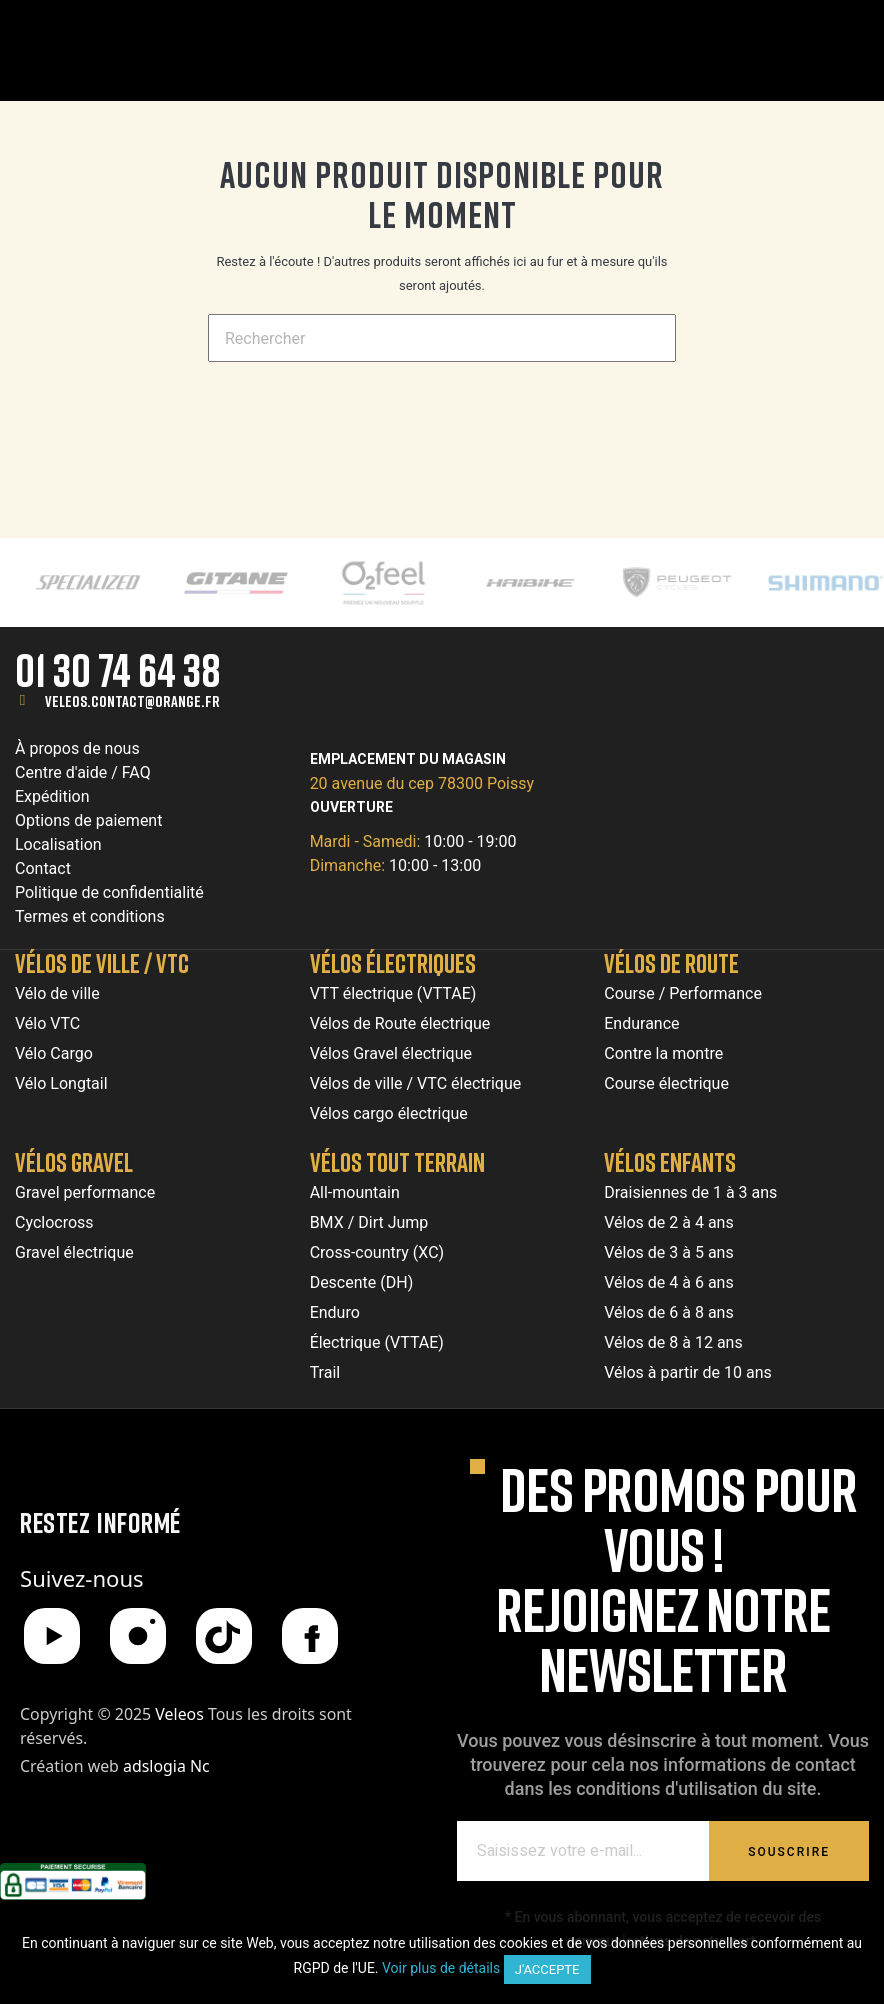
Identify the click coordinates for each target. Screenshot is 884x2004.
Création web (115, 1766)
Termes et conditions (90, 916)
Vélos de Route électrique (400, 1023)
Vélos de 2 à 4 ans (668, 1222)
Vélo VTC (47, 1023)
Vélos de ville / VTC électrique (416, 1083)
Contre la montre (663, 1053)
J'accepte (547, 1969)
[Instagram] (138, 1636)
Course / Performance (683, 993)
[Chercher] (442, 338)
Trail (325, 1372)
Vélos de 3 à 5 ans (668, 1252)
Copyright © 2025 (114, 1714)
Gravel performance (85, 1192)
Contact (43, 868)
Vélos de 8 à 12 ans (673, 1342)
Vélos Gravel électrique (391, 1053)
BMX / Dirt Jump (369, 1222)
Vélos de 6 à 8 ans (668, 1312)
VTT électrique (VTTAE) (393, 993)
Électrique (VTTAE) (377, 1342)
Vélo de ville (57, 993)
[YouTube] (52, 1636)
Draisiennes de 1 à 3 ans (690, 1192)
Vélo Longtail (61, 1083)
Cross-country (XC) (377, 1252)
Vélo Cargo (54, 1053)
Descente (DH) (362, 1282)
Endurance (641, 1023)
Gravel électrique (74, 1252)
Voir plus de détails (441, 1968)
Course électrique (666, 1083)
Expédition (52, 796)
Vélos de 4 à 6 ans (668, 1282)
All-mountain (355, 1192)
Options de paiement (88, 820)
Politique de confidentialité (109, 892)
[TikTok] (224, 1636)
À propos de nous (77, 748)
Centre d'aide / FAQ (83, 772)
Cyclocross (54, 1222)
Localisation (58, 844)
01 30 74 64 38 (118, 669)
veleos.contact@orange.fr (132, 701)
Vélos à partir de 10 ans (687, 1372)
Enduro (335, 1312)
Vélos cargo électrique (389, 1113)
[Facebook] (310, 1636)
